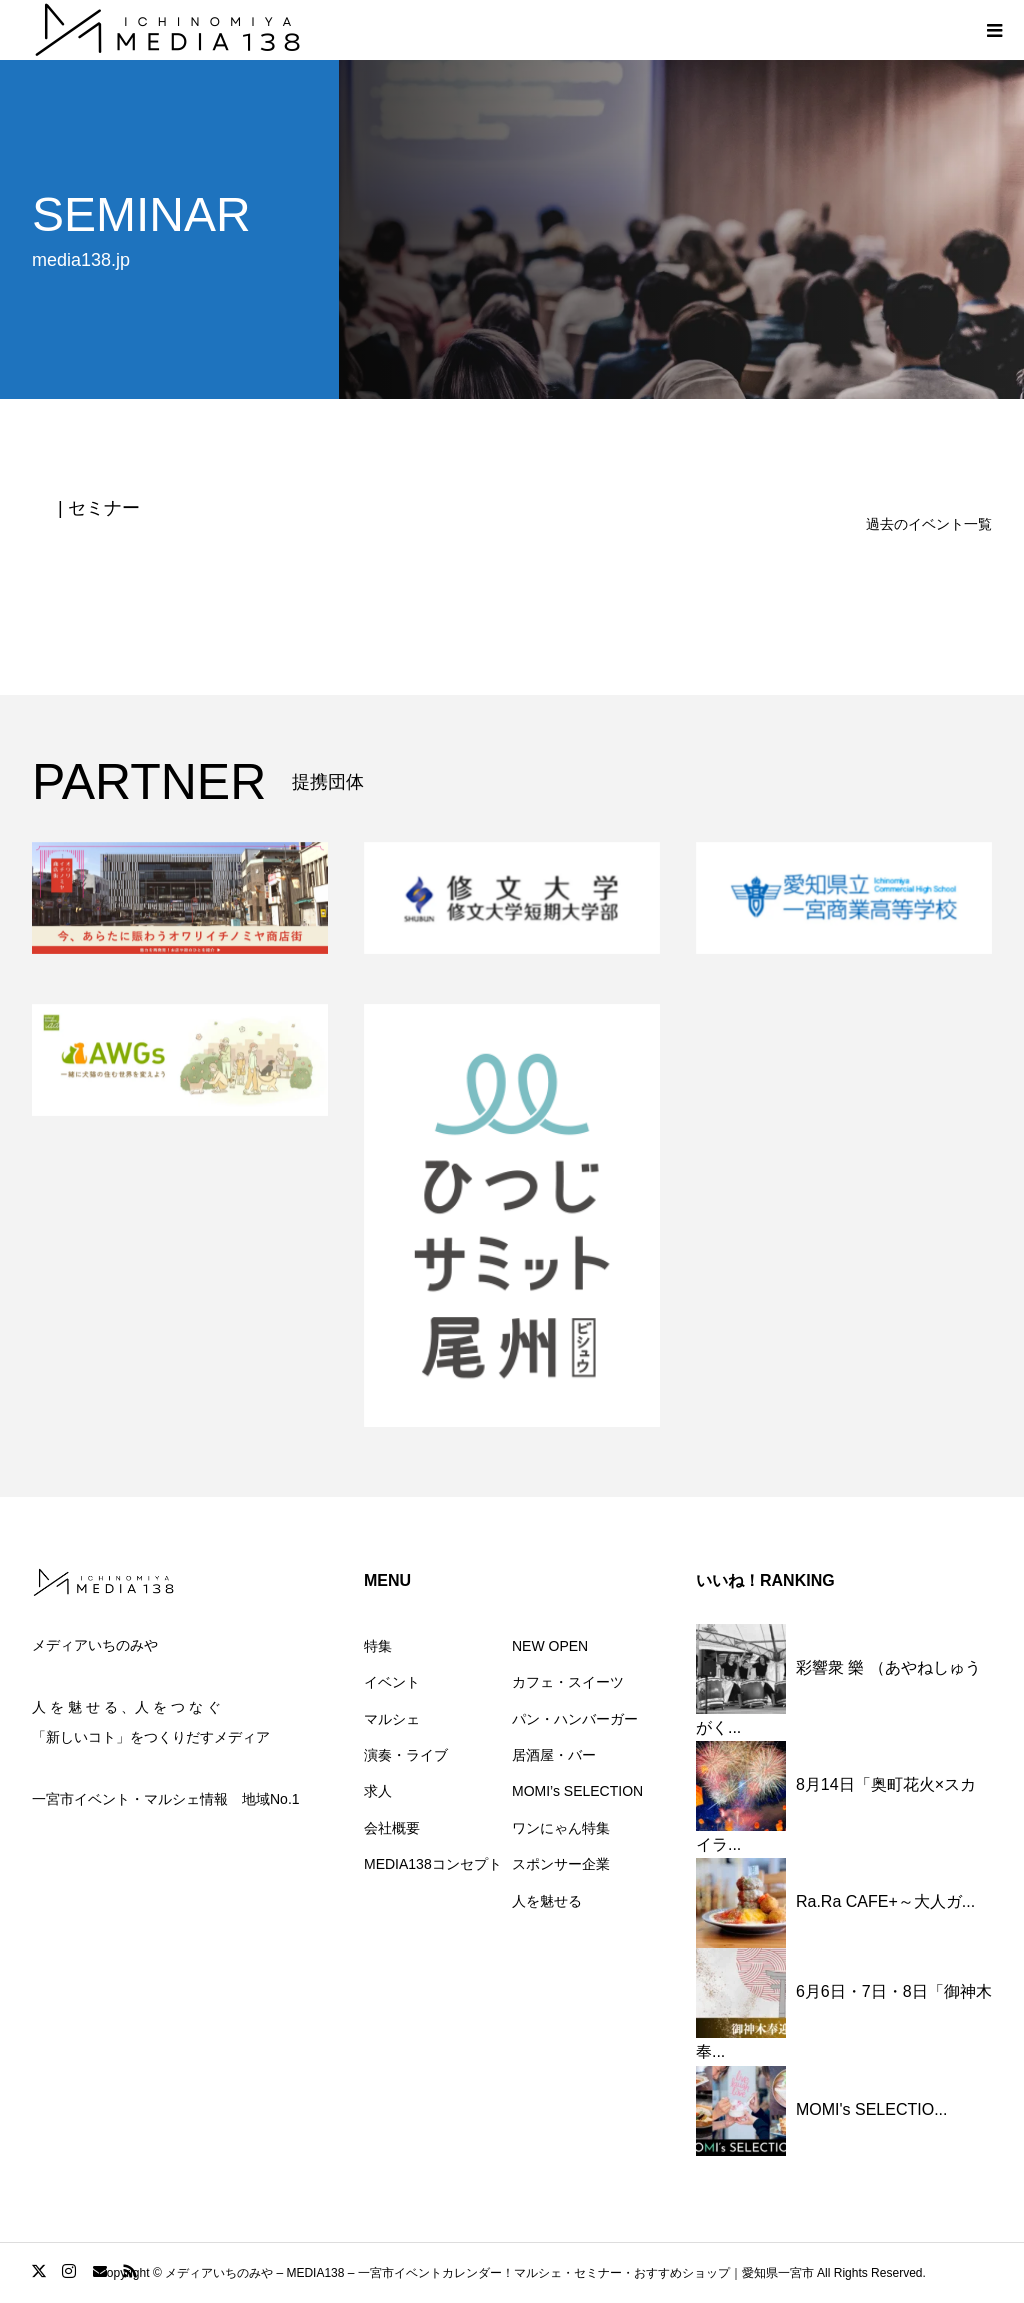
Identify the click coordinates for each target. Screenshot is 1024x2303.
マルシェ (392, 1719)
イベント (392, 1682)
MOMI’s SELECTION (577, 1791)
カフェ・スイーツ (568, 1682)
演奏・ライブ (406, 1755)
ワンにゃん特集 (561, 1828)
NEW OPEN (550, 1646)
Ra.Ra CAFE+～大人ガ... (885, 1902)
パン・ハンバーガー (575, 1719)
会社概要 (392, 1828)
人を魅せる (547, 1901)
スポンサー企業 (561, 1864)
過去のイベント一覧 (929, 524)
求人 (378, 1791)
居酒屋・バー (554, 1755)
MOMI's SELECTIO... (872, 2109)
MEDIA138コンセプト (433, 1864)
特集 (378, 1646)
